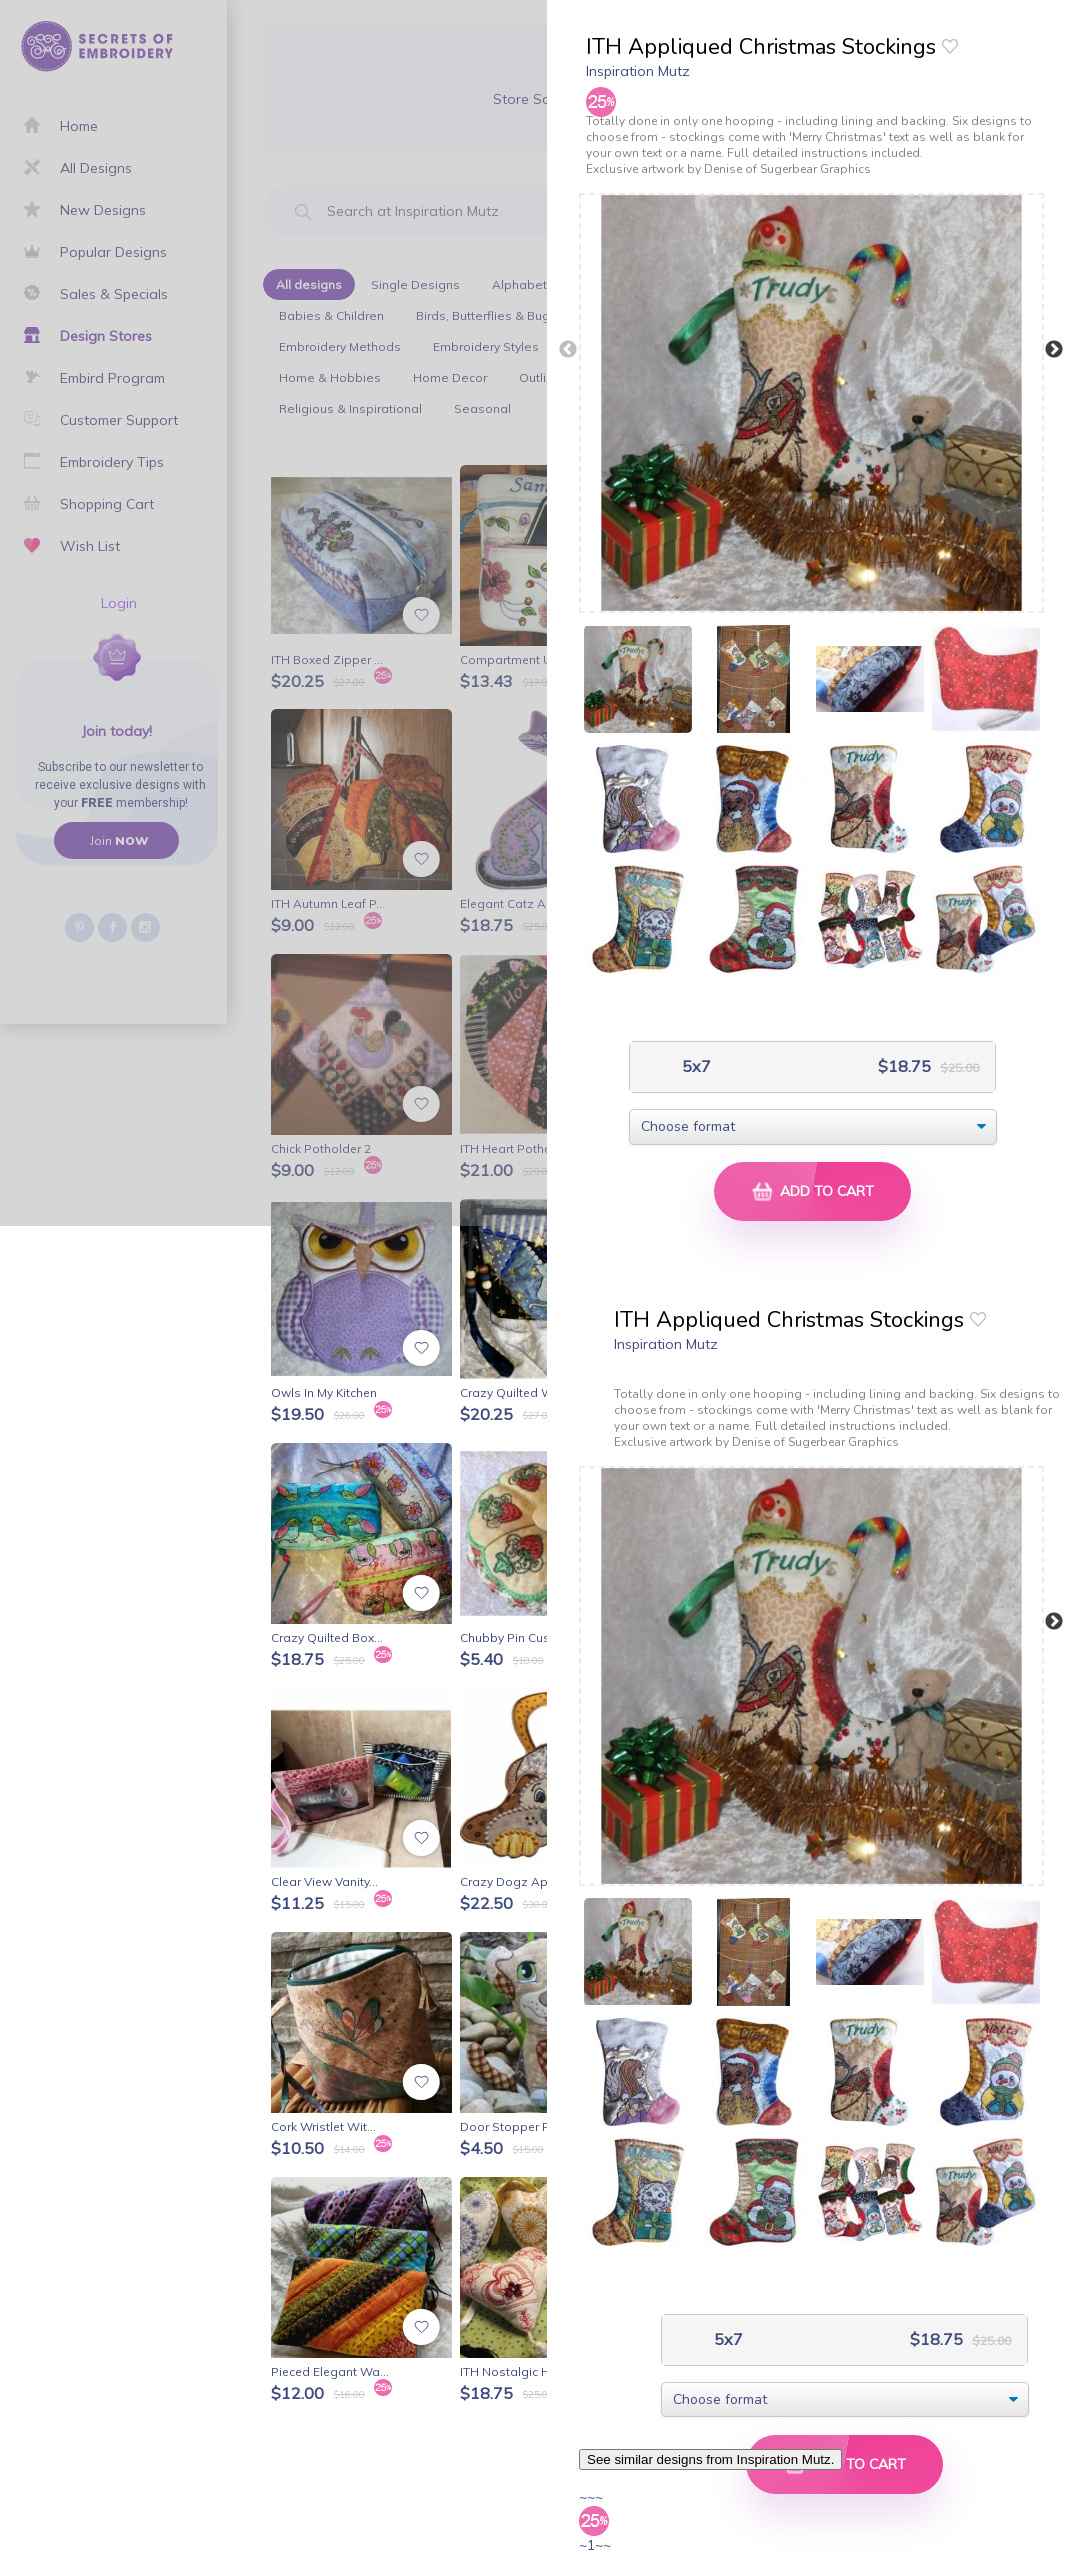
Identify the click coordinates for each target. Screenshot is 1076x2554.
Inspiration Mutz (638, 71)
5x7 (694, 1066)
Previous (568, 350)
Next (1054, 350)
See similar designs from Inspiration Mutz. (710, 2459)
